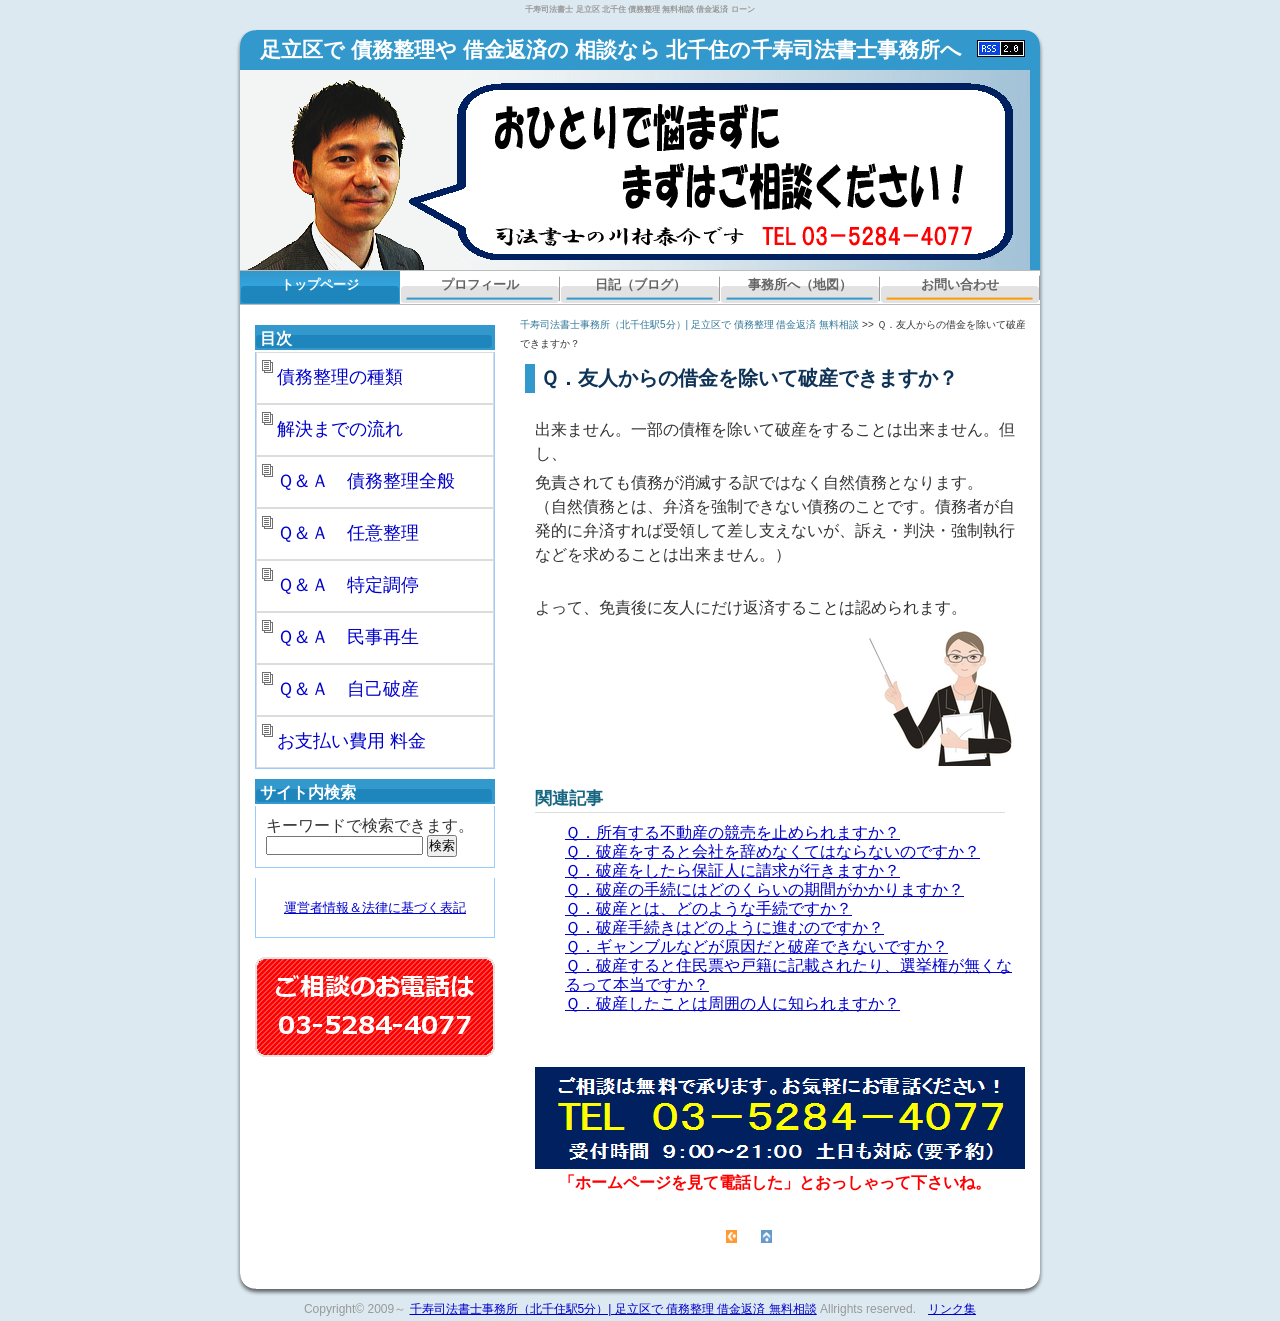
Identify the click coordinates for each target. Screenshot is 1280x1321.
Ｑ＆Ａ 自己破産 (348, 689)
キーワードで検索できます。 (370, 825)
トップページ (320, 284)
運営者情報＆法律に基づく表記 (375, 907)
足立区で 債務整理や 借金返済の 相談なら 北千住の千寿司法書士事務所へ (611, 50)
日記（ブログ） (640, 284)
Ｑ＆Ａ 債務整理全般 (366, 481)
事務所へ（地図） (800, 284)
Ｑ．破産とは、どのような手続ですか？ (708, 908)
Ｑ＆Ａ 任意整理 (348, 533)
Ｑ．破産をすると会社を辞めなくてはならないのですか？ (772, 851)
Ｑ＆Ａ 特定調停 (348, 585)
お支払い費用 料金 (351, 741)
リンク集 (952, 1309)
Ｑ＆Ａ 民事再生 (348, 637)
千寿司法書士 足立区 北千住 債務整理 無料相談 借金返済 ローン (639, 9)
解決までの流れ (340, 429)
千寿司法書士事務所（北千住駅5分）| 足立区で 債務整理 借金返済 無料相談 (689, 324)
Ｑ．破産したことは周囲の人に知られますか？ (732, 1003)
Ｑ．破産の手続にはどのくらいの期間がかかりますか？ (764, 889)
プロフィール (480, 284)
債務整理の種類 (340, 377)
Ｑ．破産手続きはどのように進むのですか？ (724, 927)
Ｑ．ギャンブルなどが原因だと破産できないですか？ (756, 946)
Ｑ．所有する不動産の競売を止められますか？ (732, 832)
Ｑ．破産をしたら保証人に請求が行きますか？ (732, 870)
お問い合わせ (960, 284)
